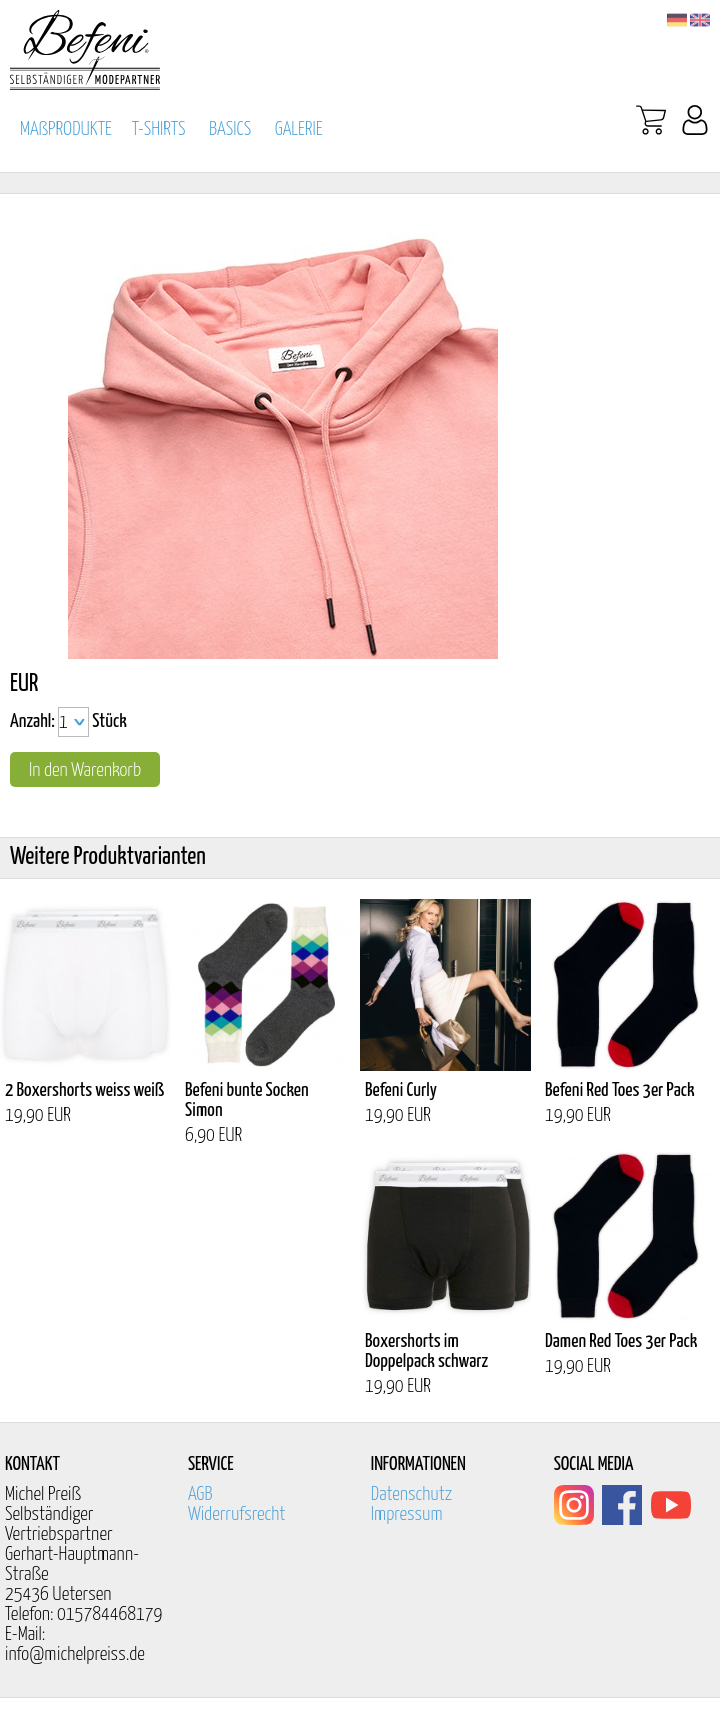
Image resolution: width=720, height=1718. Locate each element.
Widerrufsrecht (237, 1514)
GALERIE (299, 129)
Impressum (407, 1514)
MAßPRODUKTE (66, 129)
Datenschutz (412, 1494)
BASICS (230, 129)
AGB (200, 1494)
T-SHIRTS (159, 129)
